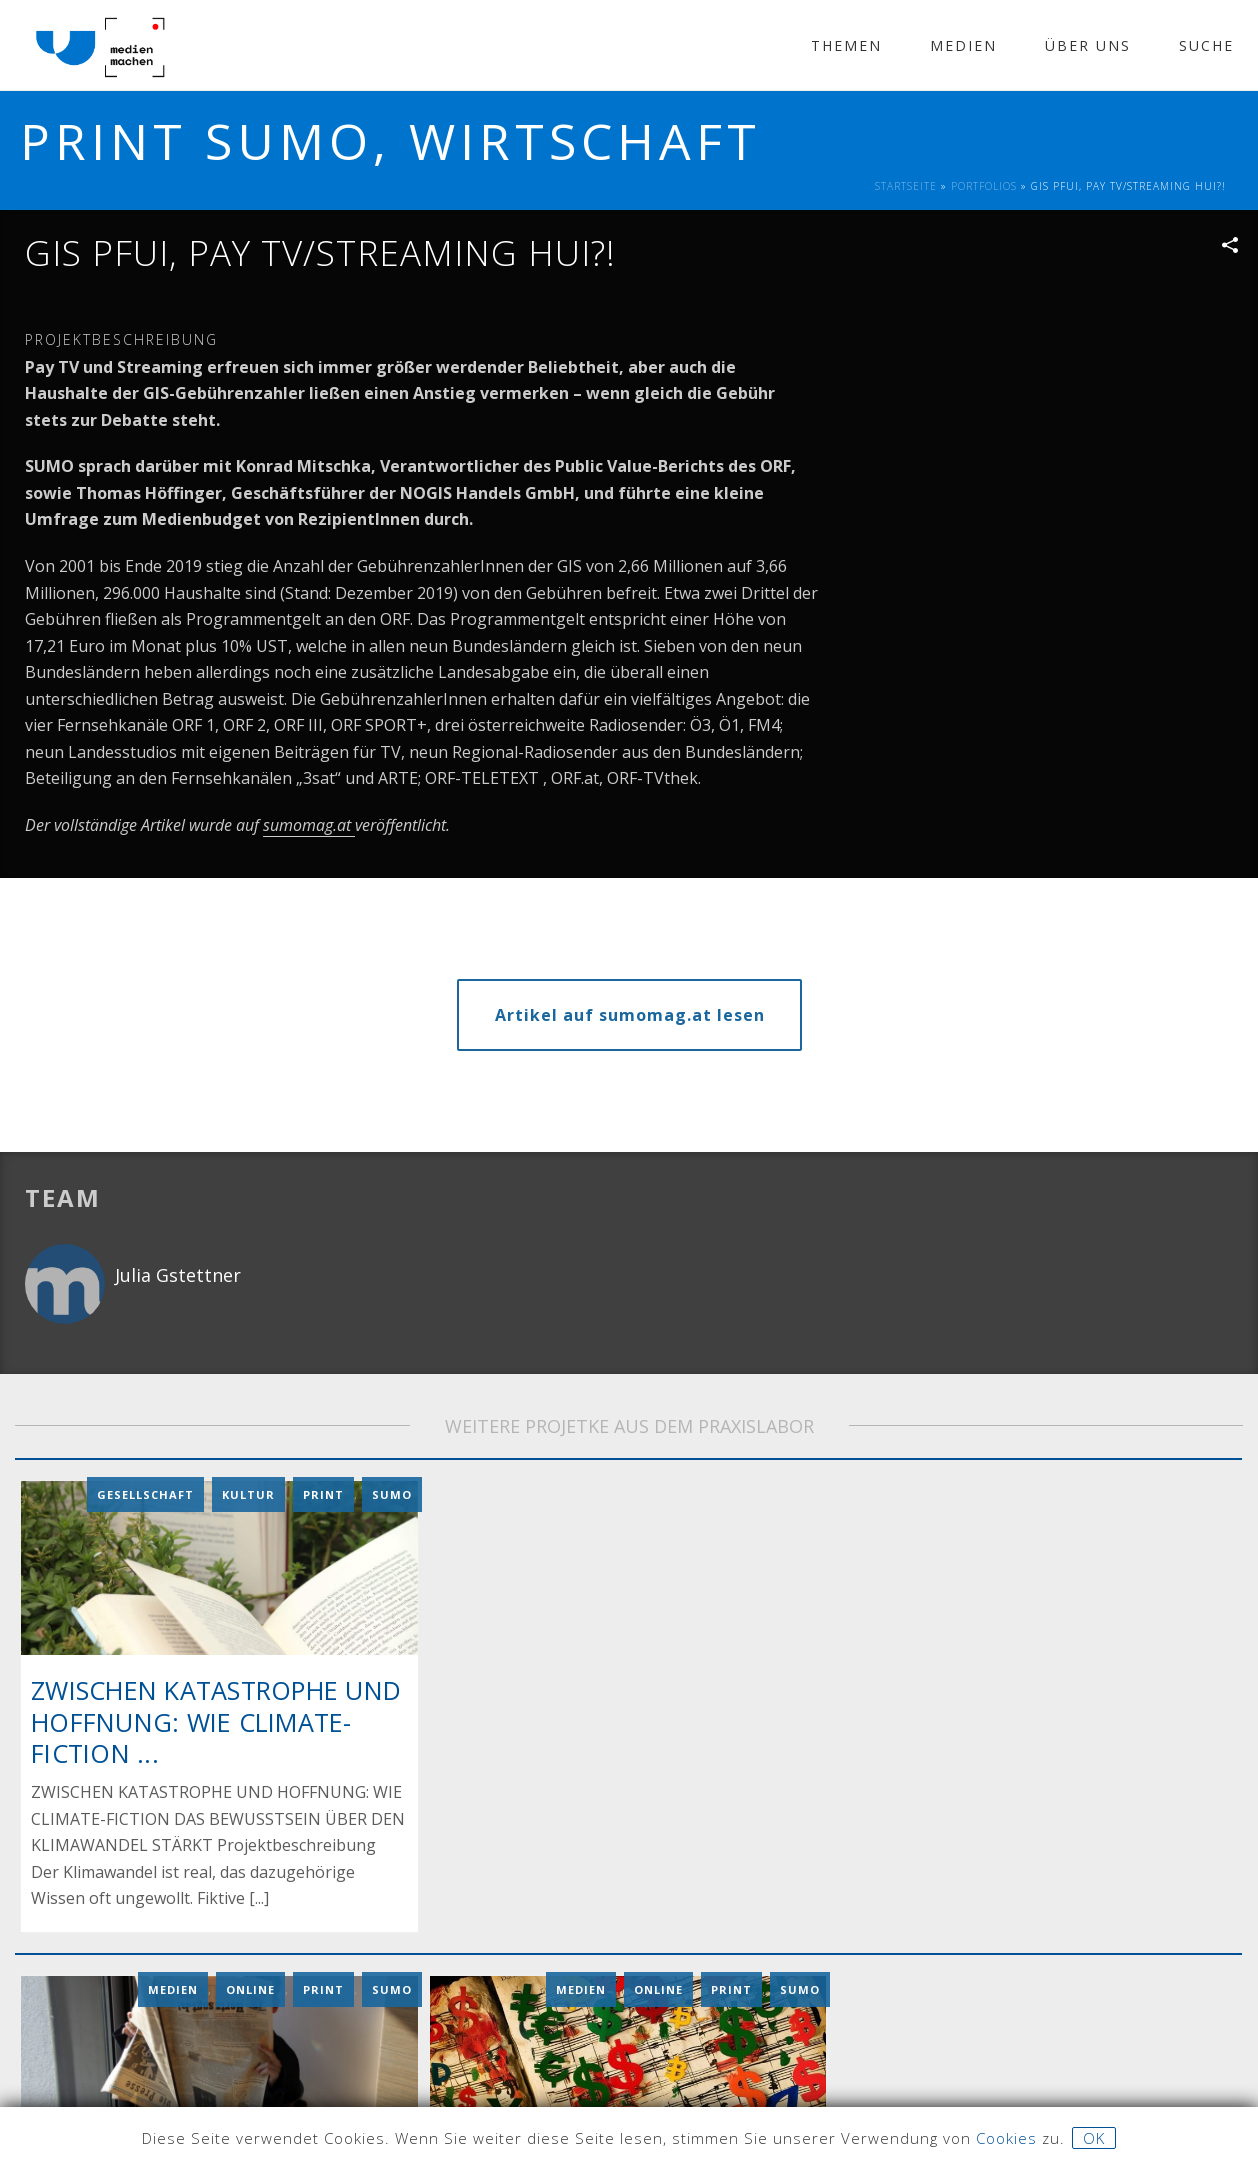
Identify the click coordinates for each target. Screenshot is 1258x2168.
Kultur (248, 1492)
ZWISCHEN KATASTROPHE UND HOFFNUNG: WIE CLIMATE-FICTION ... (216, 1719)
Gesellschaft (145, 1492)
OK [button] (1094, 2138)
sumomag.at (309, 825)
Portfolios (984, 186)
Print (323, 1492)
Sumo (392, 1492)
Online (250, 1984)
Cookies (1006, 2138)
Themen (846, 45)
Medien (963, 45)
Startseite (906, 186)
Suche (1206, 45)
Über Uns (1088, 45)
